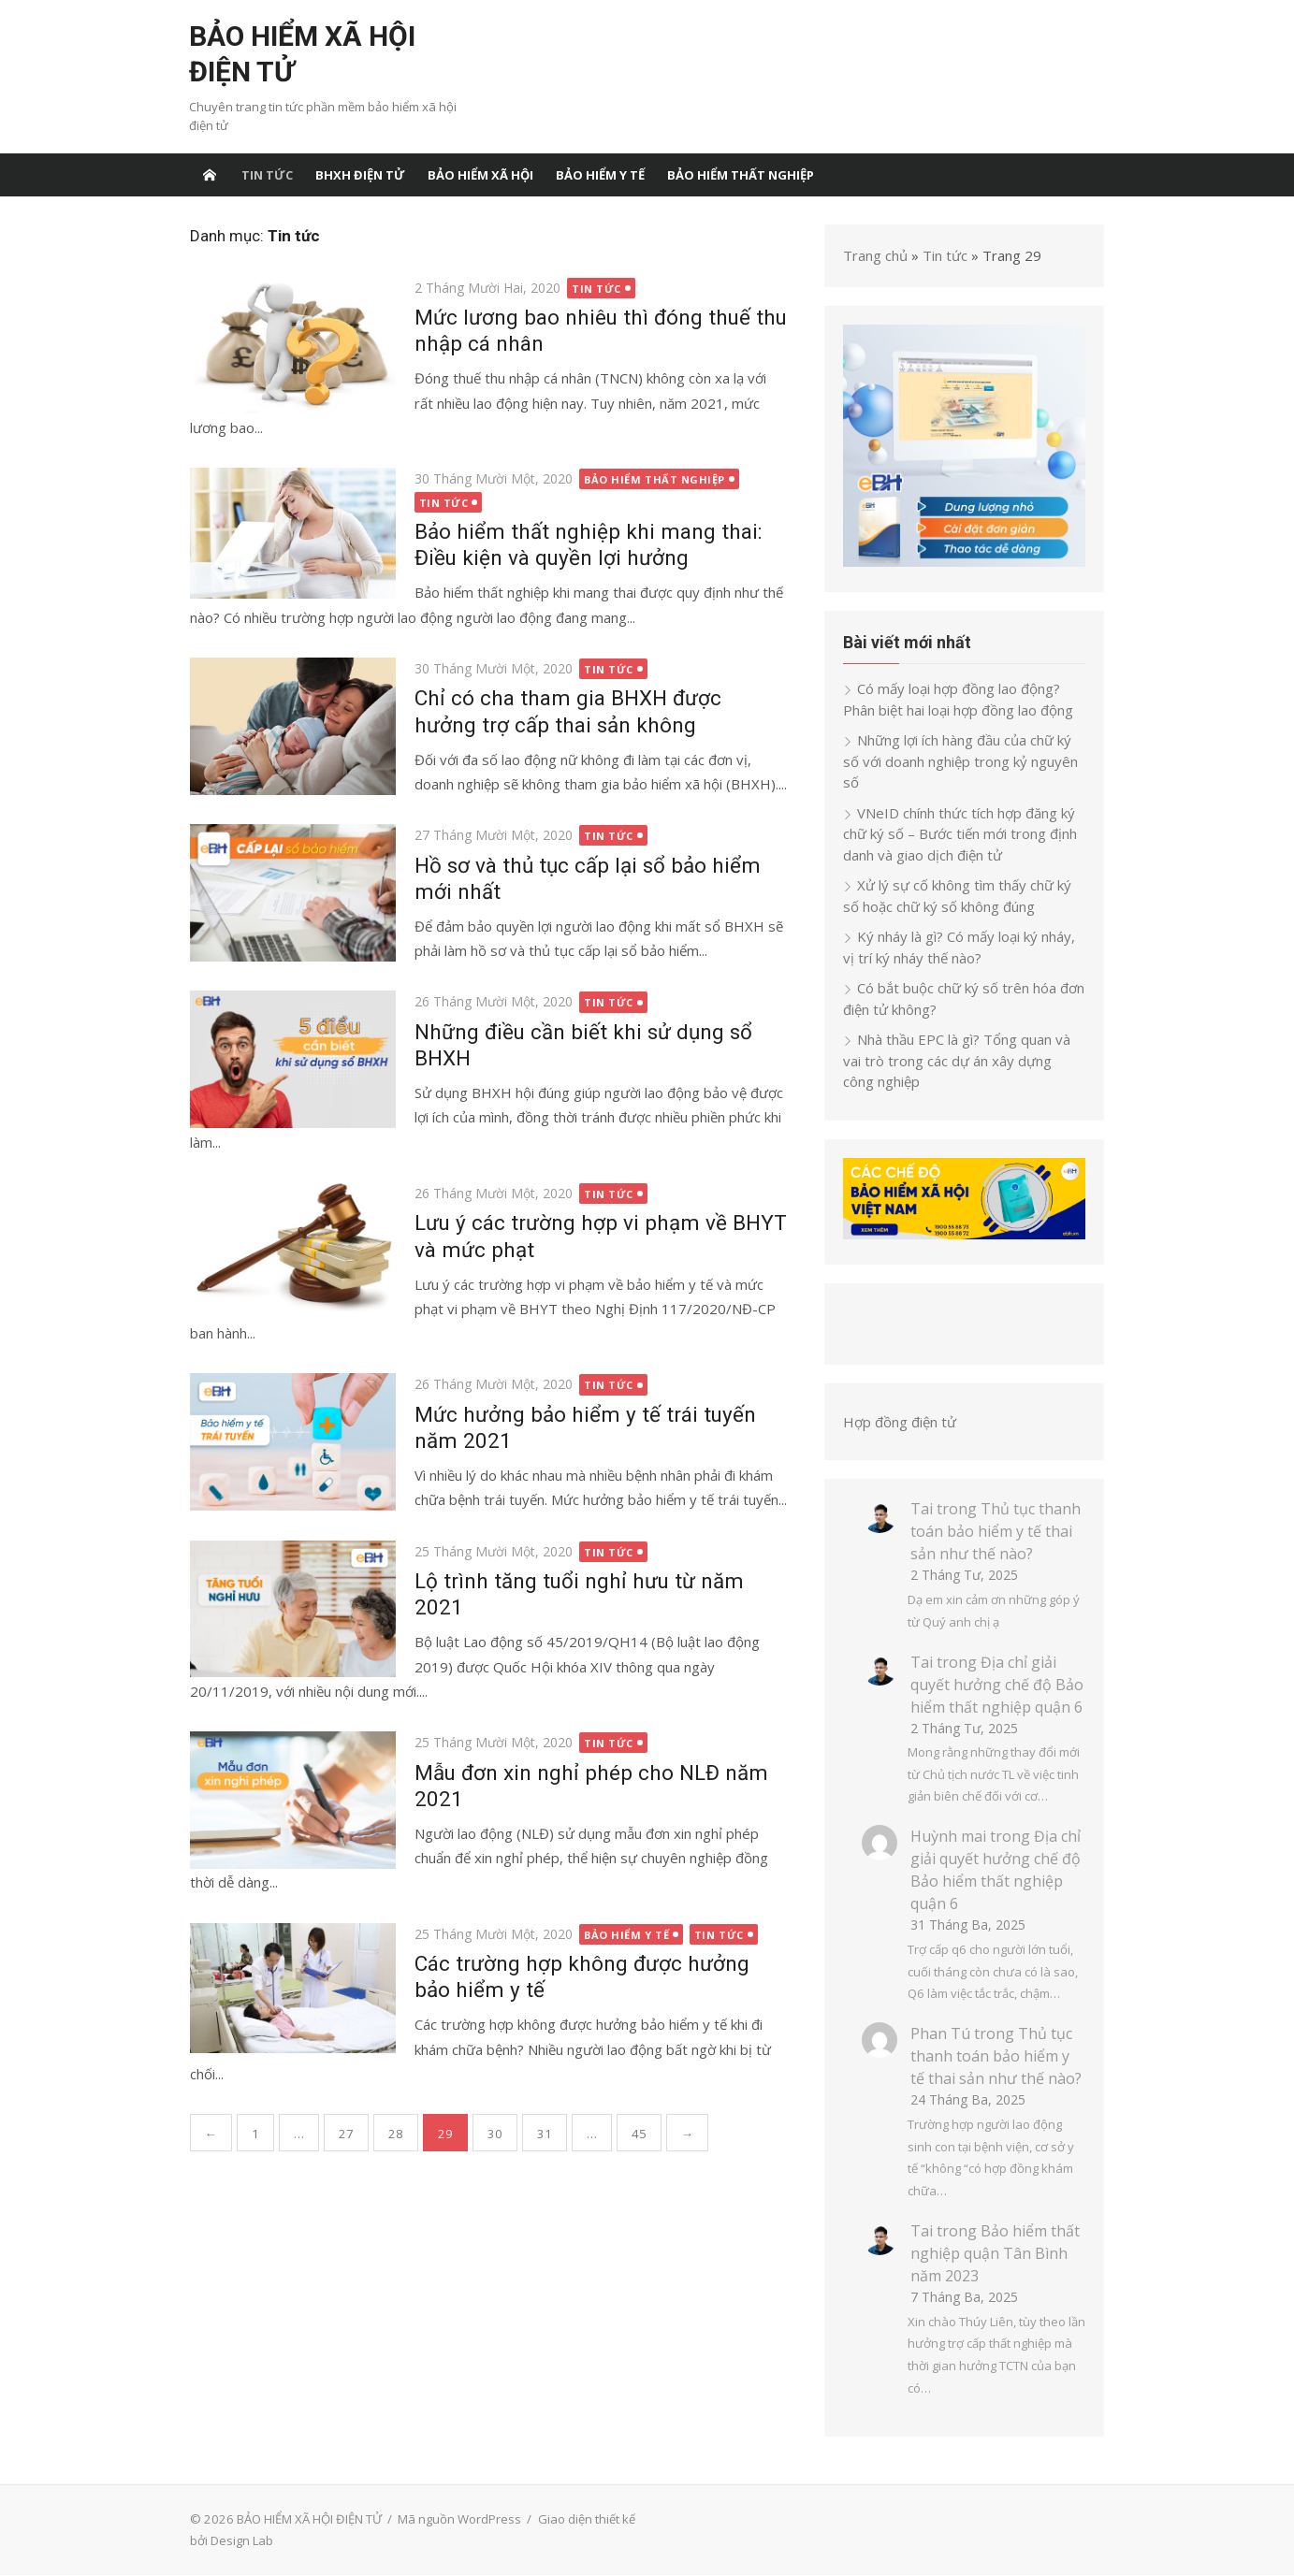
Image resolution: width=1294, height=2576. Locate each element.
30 (494, 2133)
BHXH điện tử (360, 174)
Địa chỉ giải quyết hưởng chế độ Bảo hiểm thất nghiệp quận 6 (997, 1684)
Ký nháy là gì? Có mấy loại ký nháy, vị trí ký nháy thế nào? (960, 948)
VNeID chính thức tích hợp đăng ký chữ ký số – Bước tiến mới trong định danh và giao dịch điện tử (961, 833)
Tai (922, 1509)
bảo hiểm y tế (600, 174)
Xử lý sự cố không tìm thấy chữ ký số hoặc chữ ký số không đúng (958, 896)
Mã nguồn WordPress (458, 2519)
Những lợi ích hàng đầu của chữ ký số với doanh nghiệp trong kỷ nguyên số (961, 761)
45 (638, 2133)
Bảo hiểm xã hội (480, 174)
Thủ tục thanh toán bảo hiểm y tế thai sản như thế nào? (996, 1532)
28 (394, 2133)
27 (345, 2133)
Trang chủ (876, 255)
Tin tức (267, 174)
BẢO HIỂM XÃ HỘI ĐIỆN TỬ (302, 54)
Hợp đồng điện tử (900, 1422)
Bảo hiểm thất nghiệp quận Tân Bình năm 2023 (996, 2254)
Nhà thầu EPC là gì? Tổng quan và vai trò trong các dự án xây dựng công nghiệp (965, 1061)
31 (543, 2133)
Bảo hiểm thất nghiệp (740, 174)
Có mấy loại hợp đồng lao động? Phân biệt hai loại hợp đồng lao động (959, 700)
